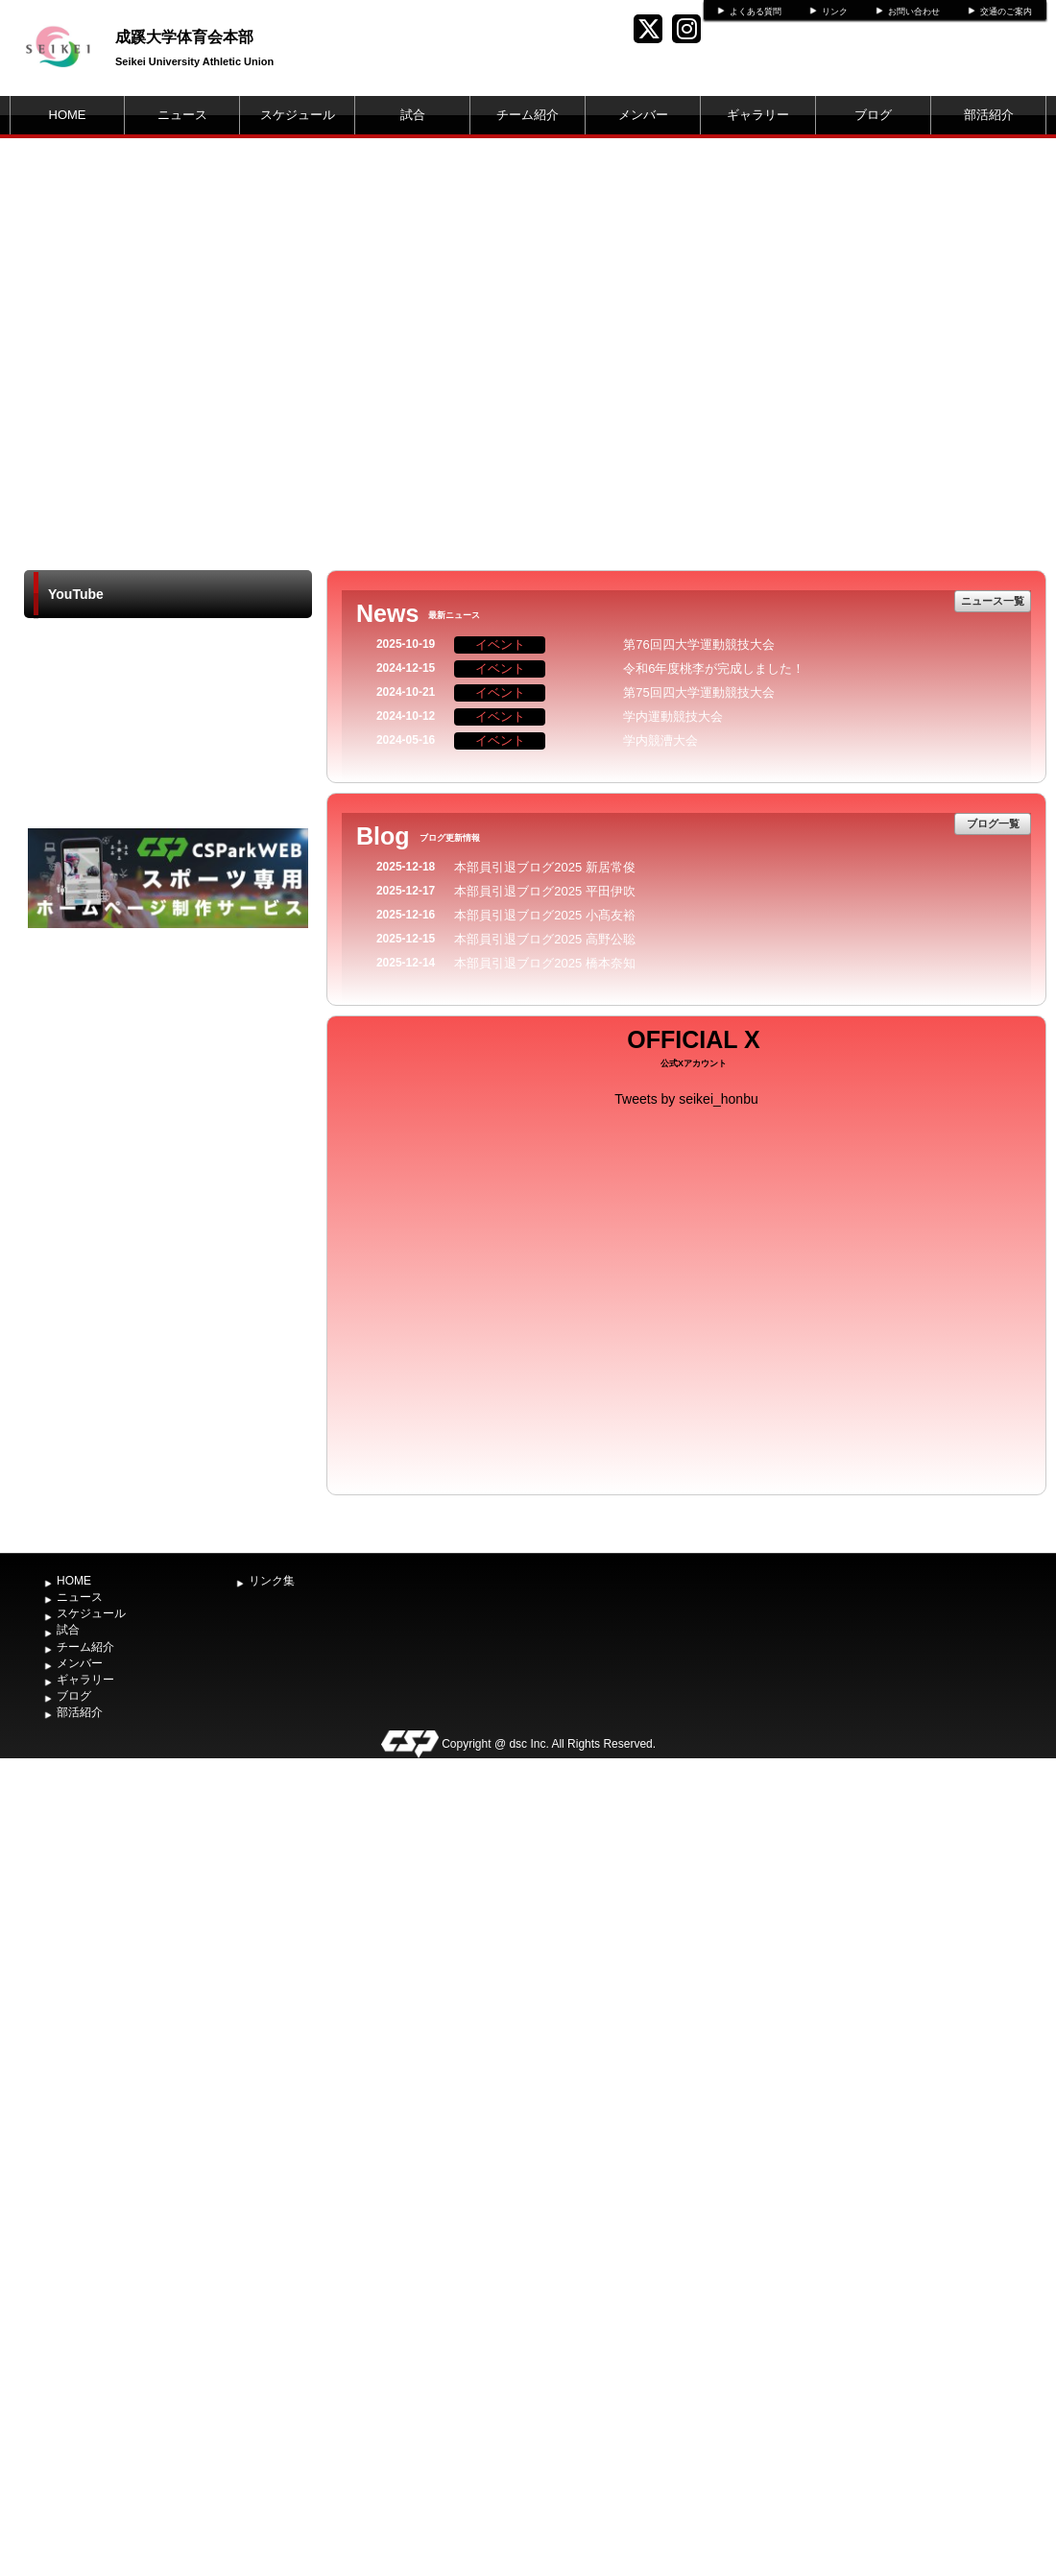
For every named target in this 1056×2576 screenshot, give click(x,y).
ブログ (873, 114)
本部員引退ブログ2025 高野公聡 (545, 939)
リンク (835, 11)
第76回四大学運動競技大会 (698, 644)
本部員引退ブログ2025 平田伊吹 (545, 891)
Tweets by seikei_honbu (685, 1099)
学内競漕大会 (660, 740)
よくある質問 (755, 11)
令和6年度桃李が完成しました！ (713, 668)
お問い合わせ (914, 11)
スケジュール (297, 114)
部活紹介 (989, 114)
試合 (412, 114)
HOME (67, 114)
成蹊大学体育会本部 (184, 37)
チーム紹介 (527, 114)
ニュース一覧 (992, 601)
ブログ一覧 (993, 823)
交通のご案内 (1006, 11)
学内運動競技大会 (673, 716)
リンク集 (272, 1580)
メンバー (643, 114)
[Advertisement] (168, 1077)
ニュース (182, 114)
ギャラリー (758, 114)
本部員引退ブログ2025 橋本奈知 (545, 963)
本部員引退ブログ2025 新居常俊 (545, 867)
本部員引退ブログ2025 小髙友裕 (545, 915)
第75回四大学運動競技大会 (698, 692)
